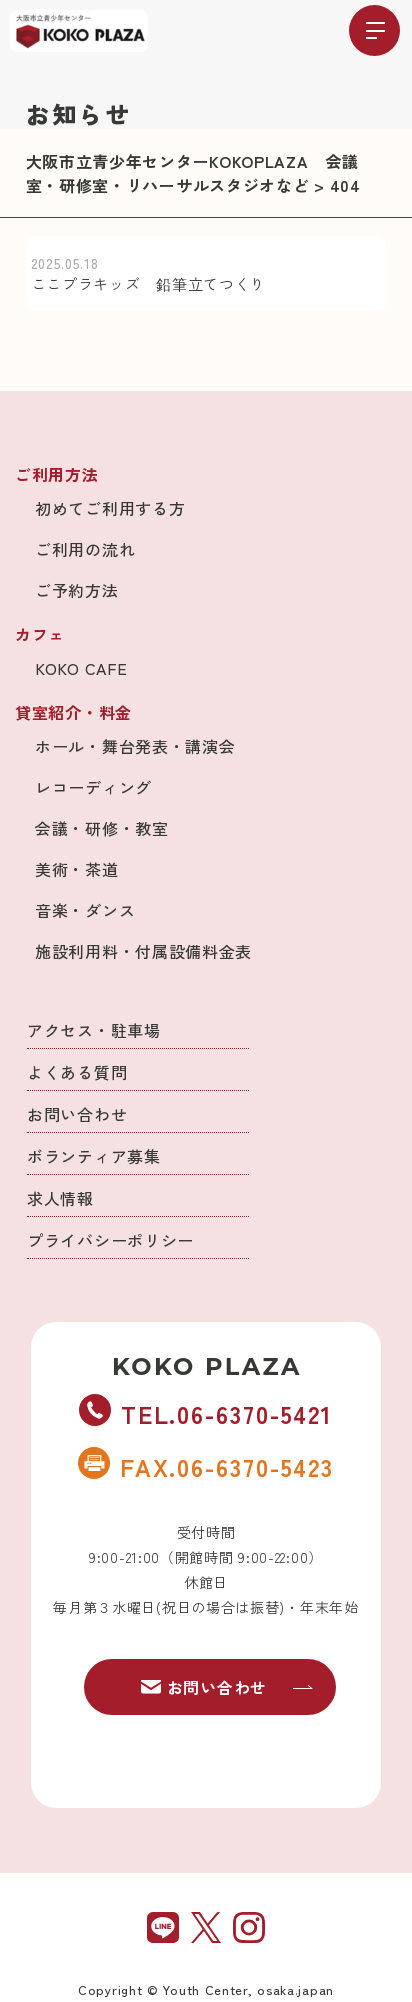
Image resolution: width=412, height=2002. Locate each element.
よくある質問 (77, 1072)
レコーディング (93, 787)
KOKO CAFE (81, 668)
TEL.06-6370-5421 (206, 1413)
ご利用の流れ (85, 549)
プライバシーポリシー (110, 1240)
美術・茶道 (77, 869)
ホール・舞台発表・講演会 (135, 746)
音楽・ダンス (85, 910)
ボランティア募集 (94, 1156)
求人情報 (60, 1198)
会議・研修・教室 (102, 828)
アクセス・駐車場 (94, 1030)
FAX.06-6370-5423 (206, 1466)
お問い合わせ (77, 1114)
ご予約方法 (77, 590)
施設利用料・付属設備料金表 (143, 951)
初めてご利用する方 (110, 508)
